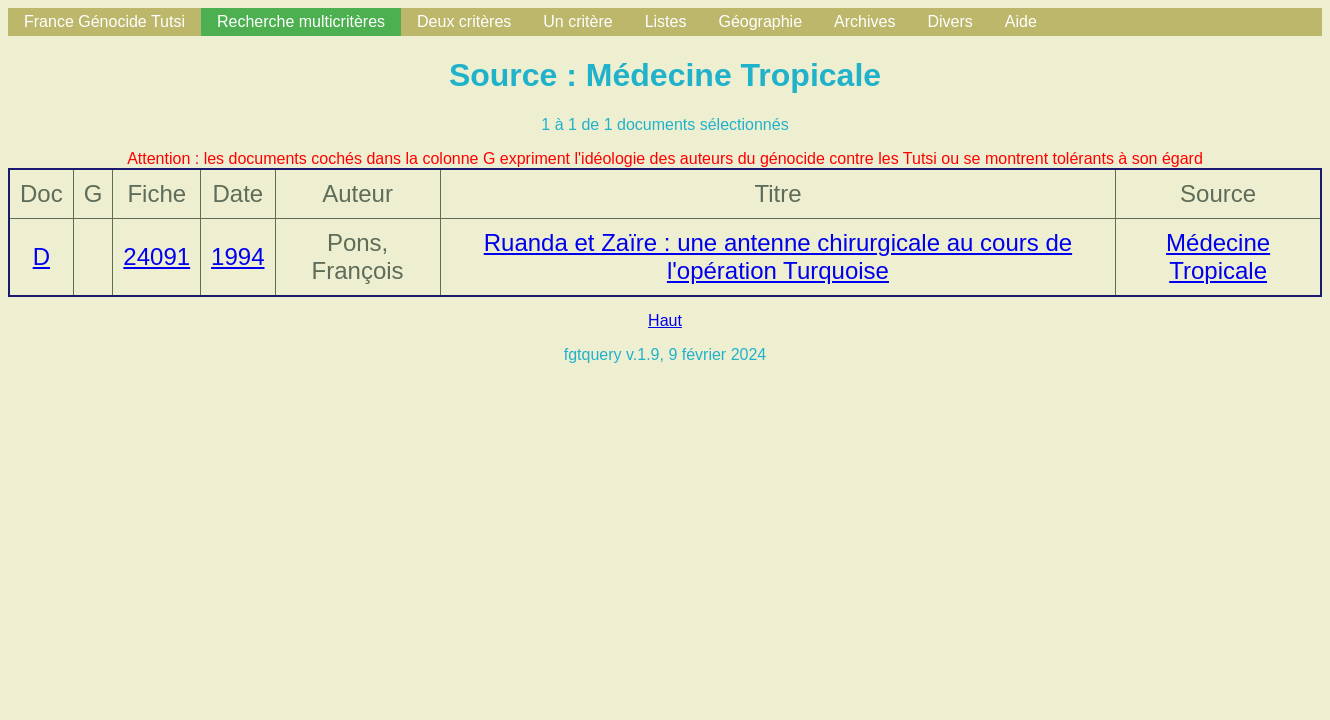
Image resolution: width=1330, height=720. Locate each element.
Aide (1021, 21)
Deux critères (464, 21)
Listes (666, 21)
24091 (156, 256)
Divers (949, 21)
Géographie (760, 21)
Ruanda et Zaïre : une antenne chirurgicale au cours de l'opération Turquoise (778, 256)
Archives (864, 21)
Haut (665, 320)
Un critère (577, 21)
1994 (237, 256)
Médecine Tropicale (1218, 256)
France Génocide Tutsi (104, 21)
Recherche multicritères (301, 21)
